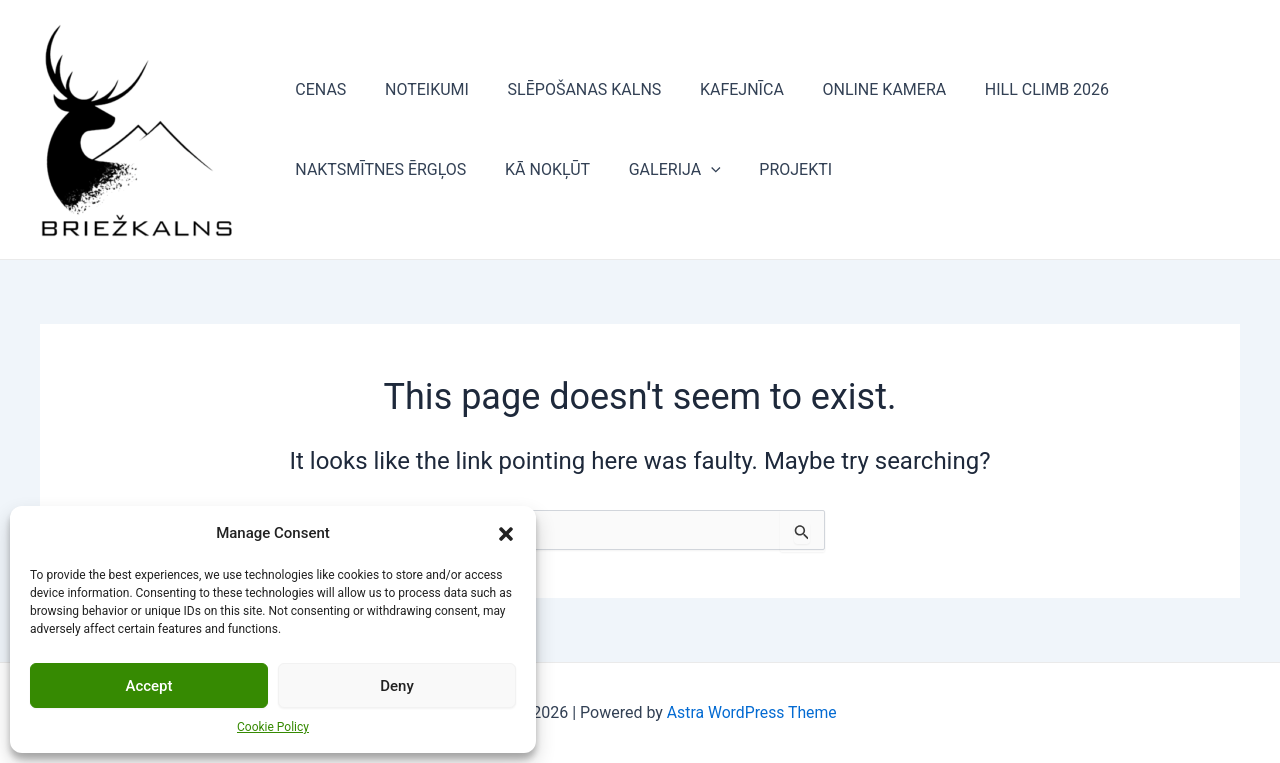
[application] (694, 170)
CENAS (317, 89)
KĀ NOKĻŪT (537, 169)
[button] (506, 534)
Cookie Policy (273, 727)
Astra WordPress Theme (752, 712)
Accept (148, 686)
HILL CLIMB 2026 (1010, 89)
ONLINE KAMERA (855, 89)
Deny (397, 686)
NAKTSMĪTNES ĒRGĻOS (377, 169)
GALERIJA (658, 170)
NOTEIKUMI (417, 89)
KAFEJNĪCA (719, 89)
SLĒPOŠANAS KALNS (568, 89)
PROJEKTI (772, 169)
